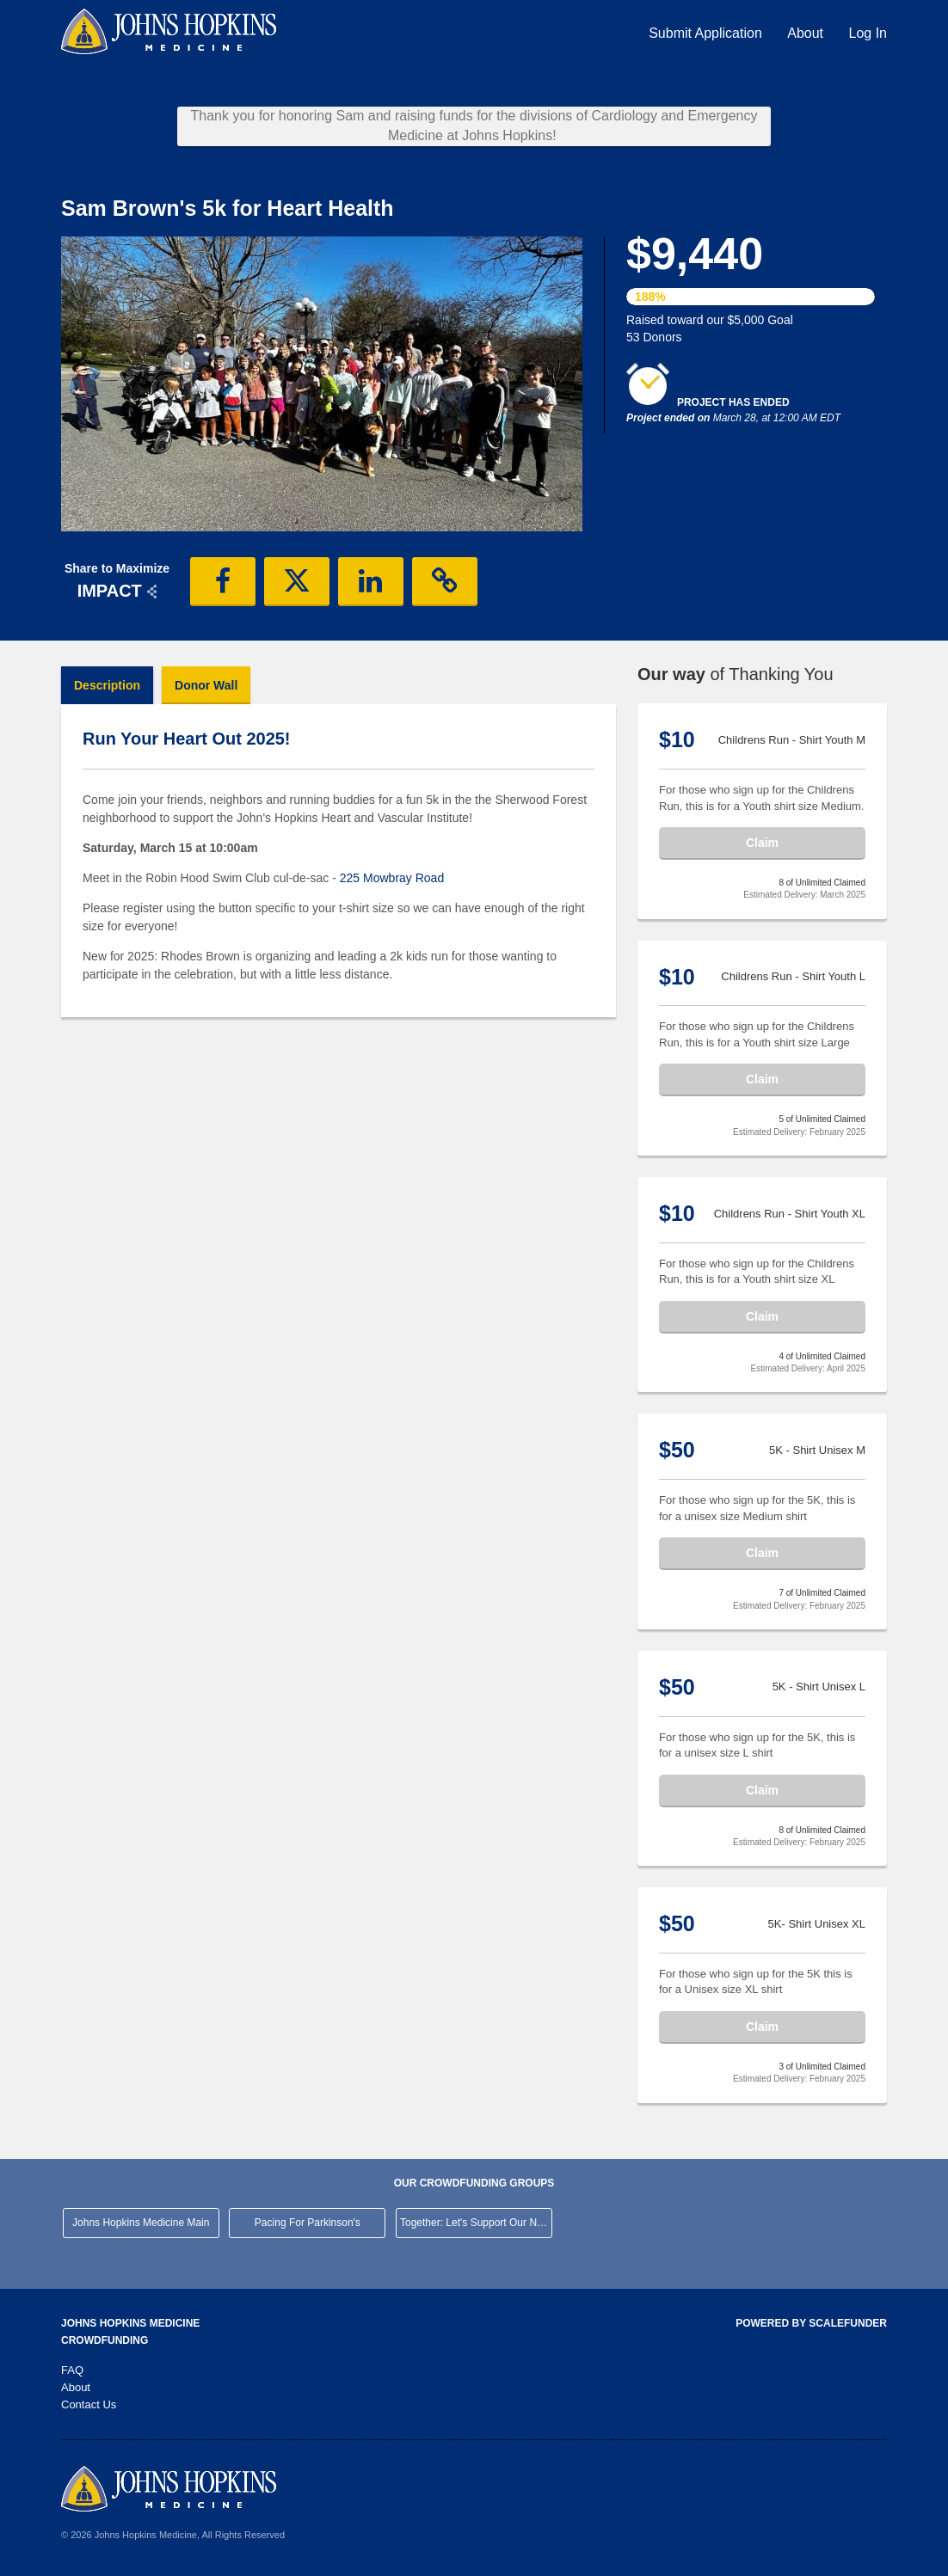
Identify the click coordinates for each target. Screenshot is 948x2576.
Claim (762, 842)
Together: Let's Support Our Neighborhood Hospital (476, 2223)
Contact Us (88, 2404)
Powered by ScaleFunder (811, 2323)
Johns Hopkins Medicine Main (140, 2223)
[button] (222, 581)
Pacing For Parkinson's (307, 2223)
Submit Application (707, 33)
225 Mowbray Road (392, 878)
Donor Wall (206, 685)
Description (107, 685)
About (807, 33)
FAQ (72, 2370)
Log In (868, 33)
